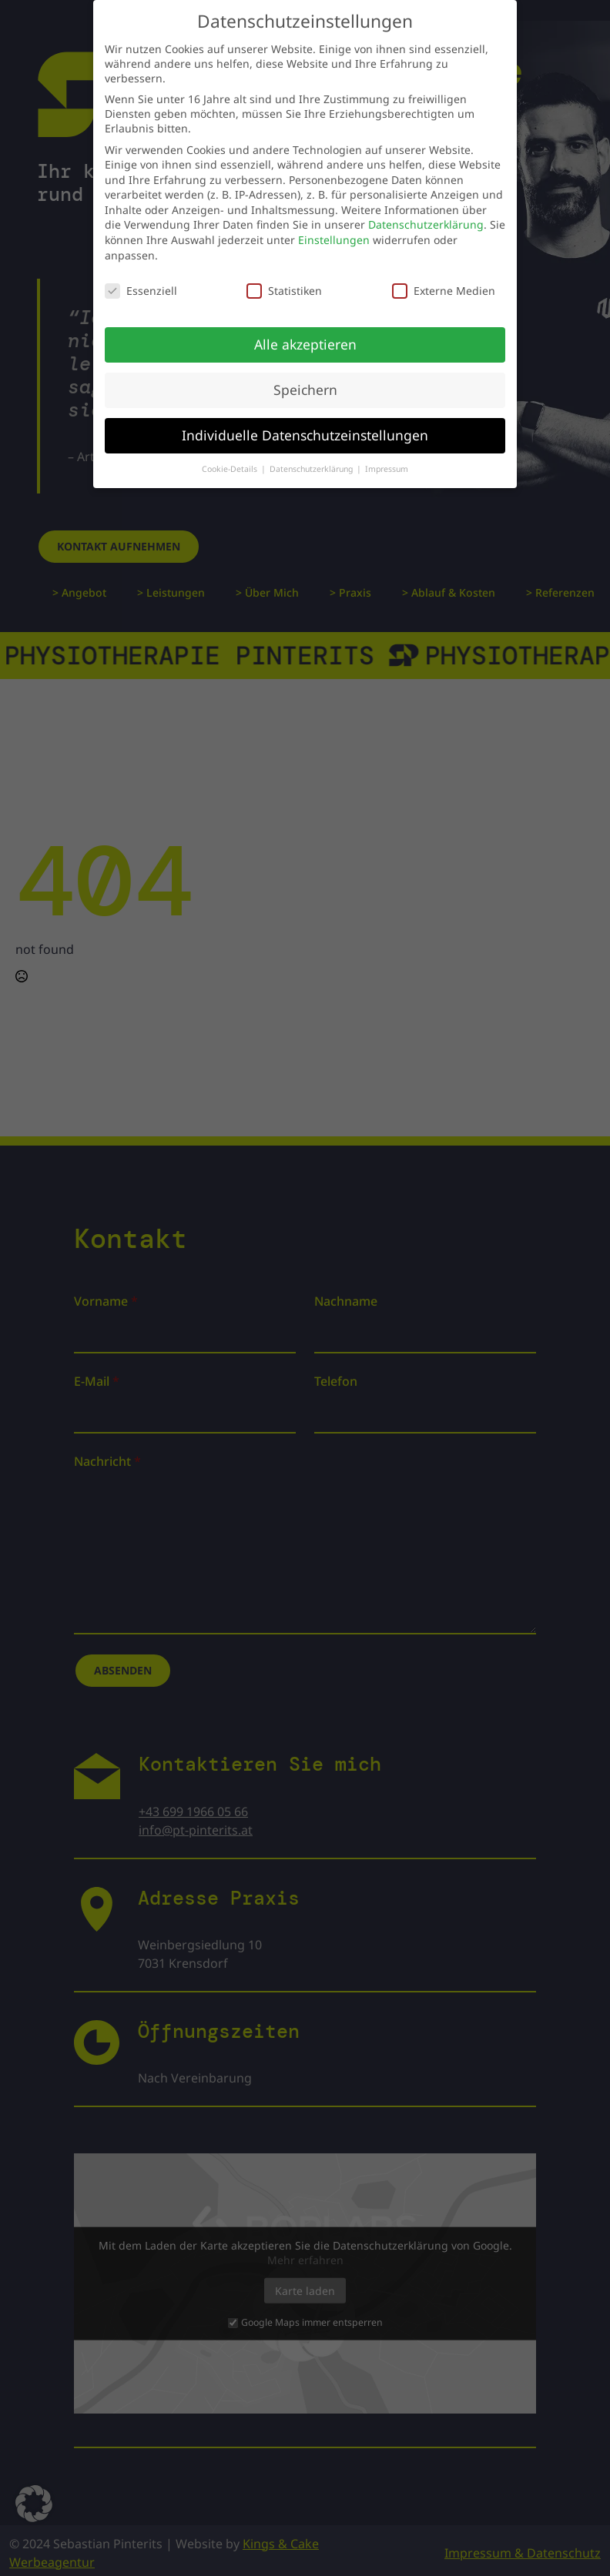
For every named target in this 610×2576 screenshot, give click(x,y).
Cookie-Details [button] (231, 458)
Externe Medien (443, 280)
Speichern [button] (305, 379)
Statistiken (284, 280)
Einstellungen (334, 229)
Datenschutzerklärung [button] (312, 458)
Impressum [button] (386, 458)
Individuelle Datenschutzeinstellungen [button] (305, 425)
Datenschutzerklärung (426, 215)
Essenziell (141, 280)
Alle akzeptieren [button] (305, 334)
